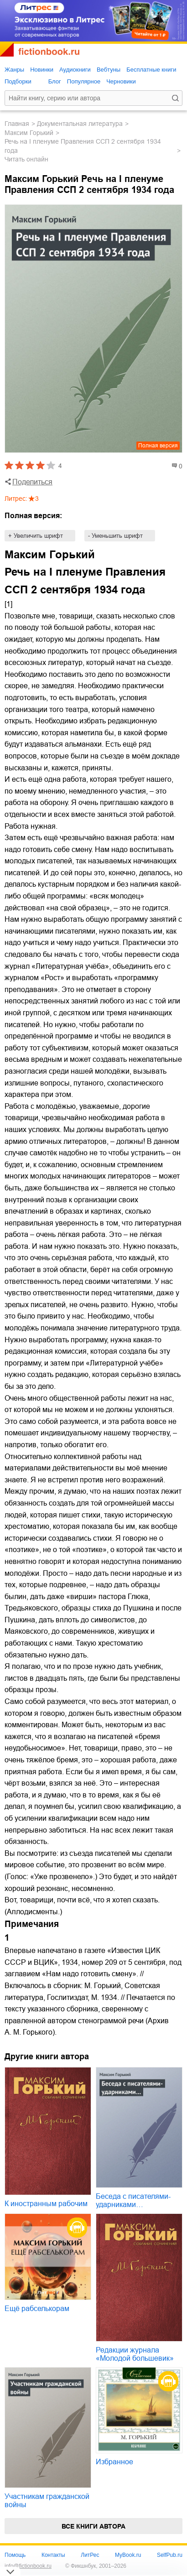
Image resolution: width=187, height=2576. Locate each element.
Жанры (14, 69)
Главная (17, 123)
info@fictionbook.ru (28, 2566)
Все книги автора (93, 2526)
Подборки (18, 81)
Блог (54, 81)
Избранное (114, 2462)
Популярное (83, 81)
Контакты (53, 2555)
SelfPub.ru (169, 2555)
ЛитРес (90, 2555)
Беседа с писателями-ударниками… (133, 2200)
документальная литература (80, 123)
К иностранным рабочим (46, 2203)
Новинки (41, 69)
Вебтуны (108, 69)
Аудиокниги (75, 69)
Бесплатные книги (151, 69)
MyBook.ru (128, 2555)
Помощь (15, 2555)
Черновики (121, 81)
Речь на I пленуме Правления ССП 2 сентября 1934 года (83, 146)
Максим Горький (29, 132)
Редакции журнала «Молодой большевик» (135, 2354)
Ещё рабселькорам (37, 2308)
